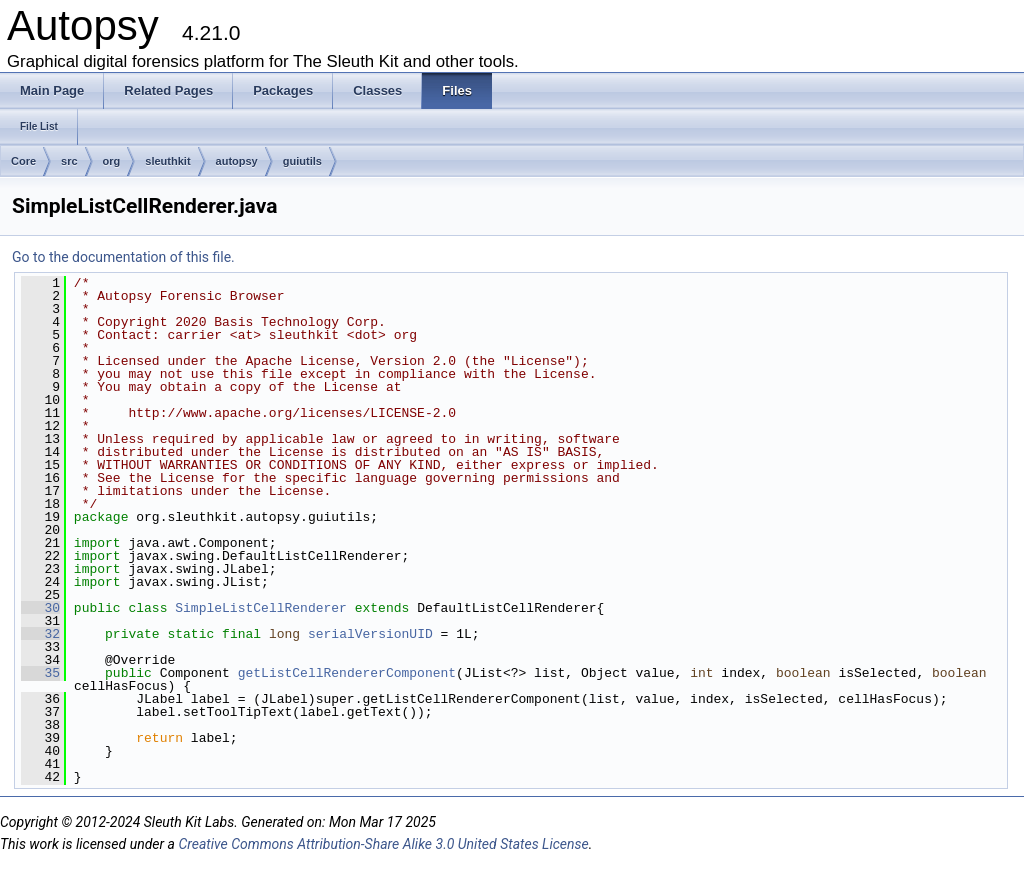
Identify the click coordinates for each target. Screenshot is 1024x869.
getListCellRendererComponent (347, 673)
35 (40, 673)
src (69, 161)
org (112, 161)
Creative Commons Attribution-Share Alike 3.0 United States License (383, 844)
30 (40, 608)
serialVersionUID (370, 634)
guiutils (302, 161)
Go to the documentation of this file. (123, 257)
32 (40, 634)
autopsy (237, 161)
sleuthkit (167, 161)
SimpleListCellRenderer (261, 608)
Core (23, 161)
